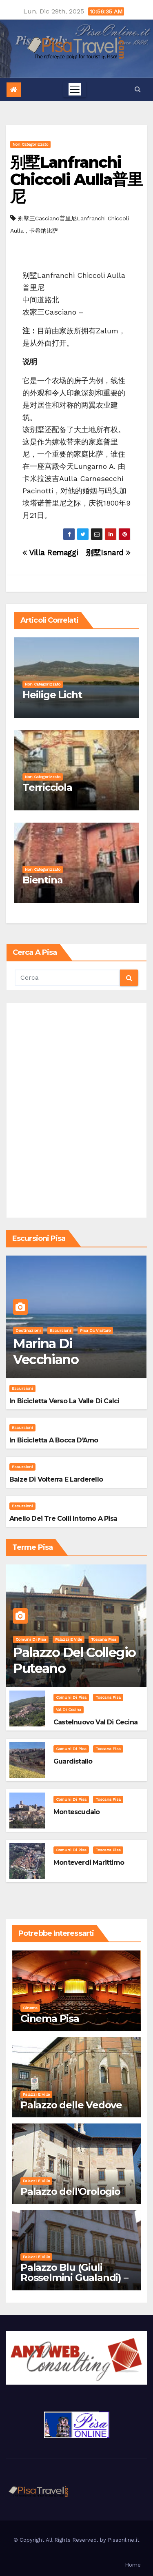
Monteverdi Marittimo (88, 1862)
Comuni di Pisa (31, 1639)
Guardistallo (72, 1761)
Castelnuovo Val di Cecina (95, 1722)
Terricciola (47, 787)
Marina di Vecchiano (45, 1351)
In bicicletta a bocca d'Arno (53, 1440)
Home (133, 2565)
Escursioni (60, 1330)
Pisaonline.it (124, 2540)
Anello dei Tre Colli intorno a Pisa (63, 1518)
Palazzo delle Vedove (71, 2105)
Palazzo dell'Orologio (70, 2191)
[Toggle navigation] (74, 89)
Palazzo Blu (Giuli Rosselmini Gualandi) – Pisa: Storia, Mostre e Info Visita (74, 2282)
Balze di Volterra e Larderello (56, 1479)
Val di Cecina (68, 1709)
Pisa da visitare (95, 1330)
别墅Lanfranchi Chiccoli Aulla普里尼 (76, 179)
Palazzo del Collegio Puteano (74, 1660)
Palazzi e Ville (68, 1639)
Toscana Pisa (103, 1639)
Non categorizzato (30, 144)
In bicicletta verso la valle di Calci (64, 1401)
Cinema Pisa (49, 2018)
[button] (138, 89)
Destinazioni (28, 1330)
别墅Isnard (108, 552)
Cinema (30, 2008)
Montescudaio (76, 1812)
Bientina (42, 880)
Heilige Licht (52, 695)
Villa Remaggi (50, 552)
